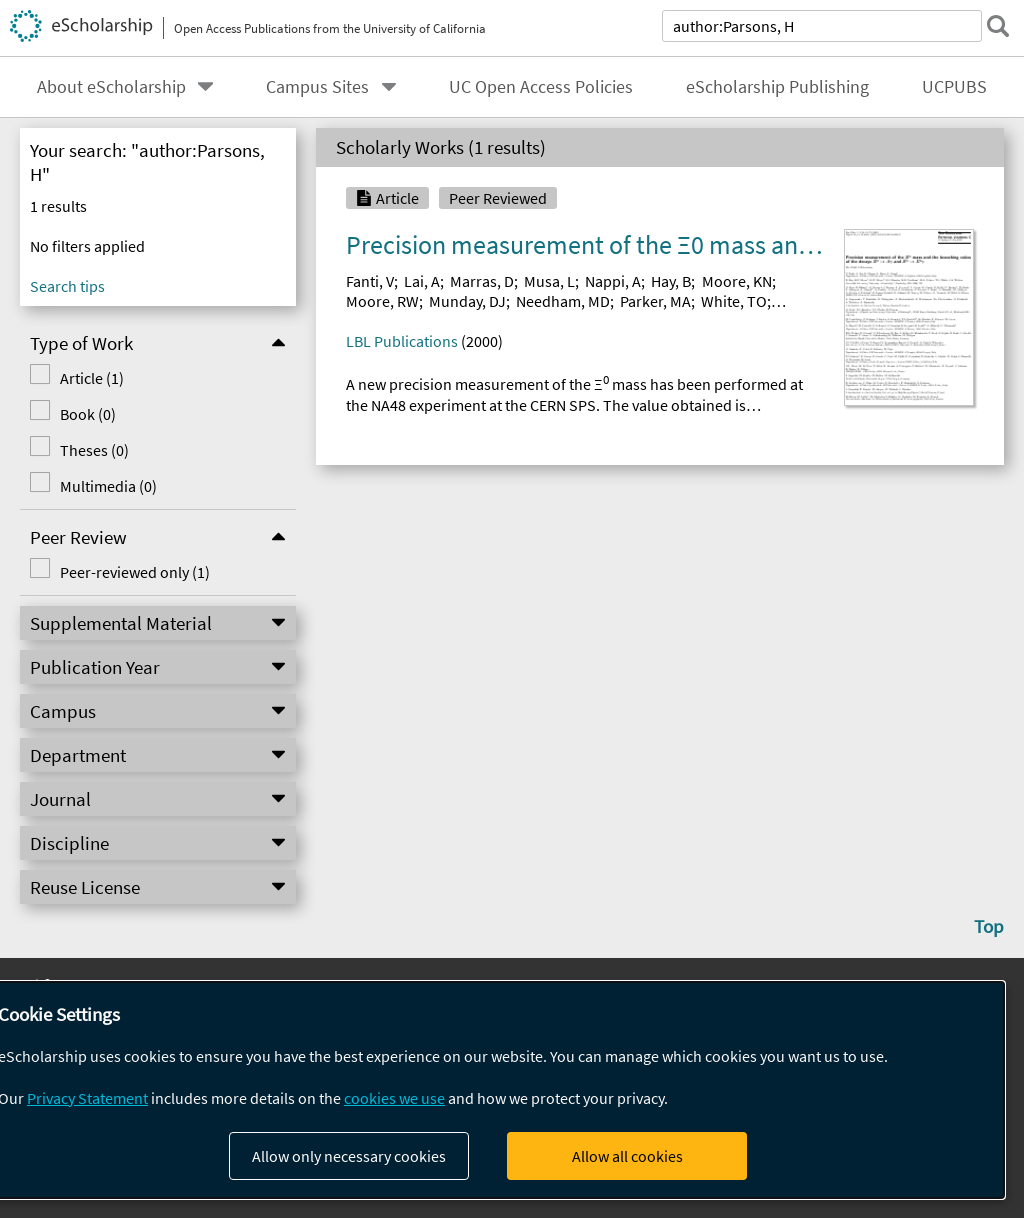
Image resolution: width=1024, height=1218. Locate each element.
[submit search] (998, 26)
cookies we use (394, 1098)
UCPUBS (954, 87)
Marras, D (482, 281)
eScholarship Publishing (777, 87)
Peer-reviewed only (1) (132, 572)
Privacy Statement (87, 1098)
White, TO (734, 301)
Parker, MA (655, 301)
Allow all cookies (627, 1156)
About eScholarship (111, 87)
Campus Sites (317, 87)
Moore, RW (382, 301)
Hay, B (671, 281)
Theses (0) (91, 450)
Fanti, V (370, 281)
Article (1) (89, 378)
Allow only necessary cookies (349, 1156)
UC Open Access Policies (541, 87)
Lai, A (422, 281)
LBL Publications (402, 341)
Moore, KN (737, 281)
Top (989, 926)
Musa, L (549, 281)
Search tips (67, 286)
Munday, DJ (467, 301)
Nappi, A (613, 281)
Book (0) (85, 414)
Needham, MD (563, 301)
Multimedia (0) (105, 486)
